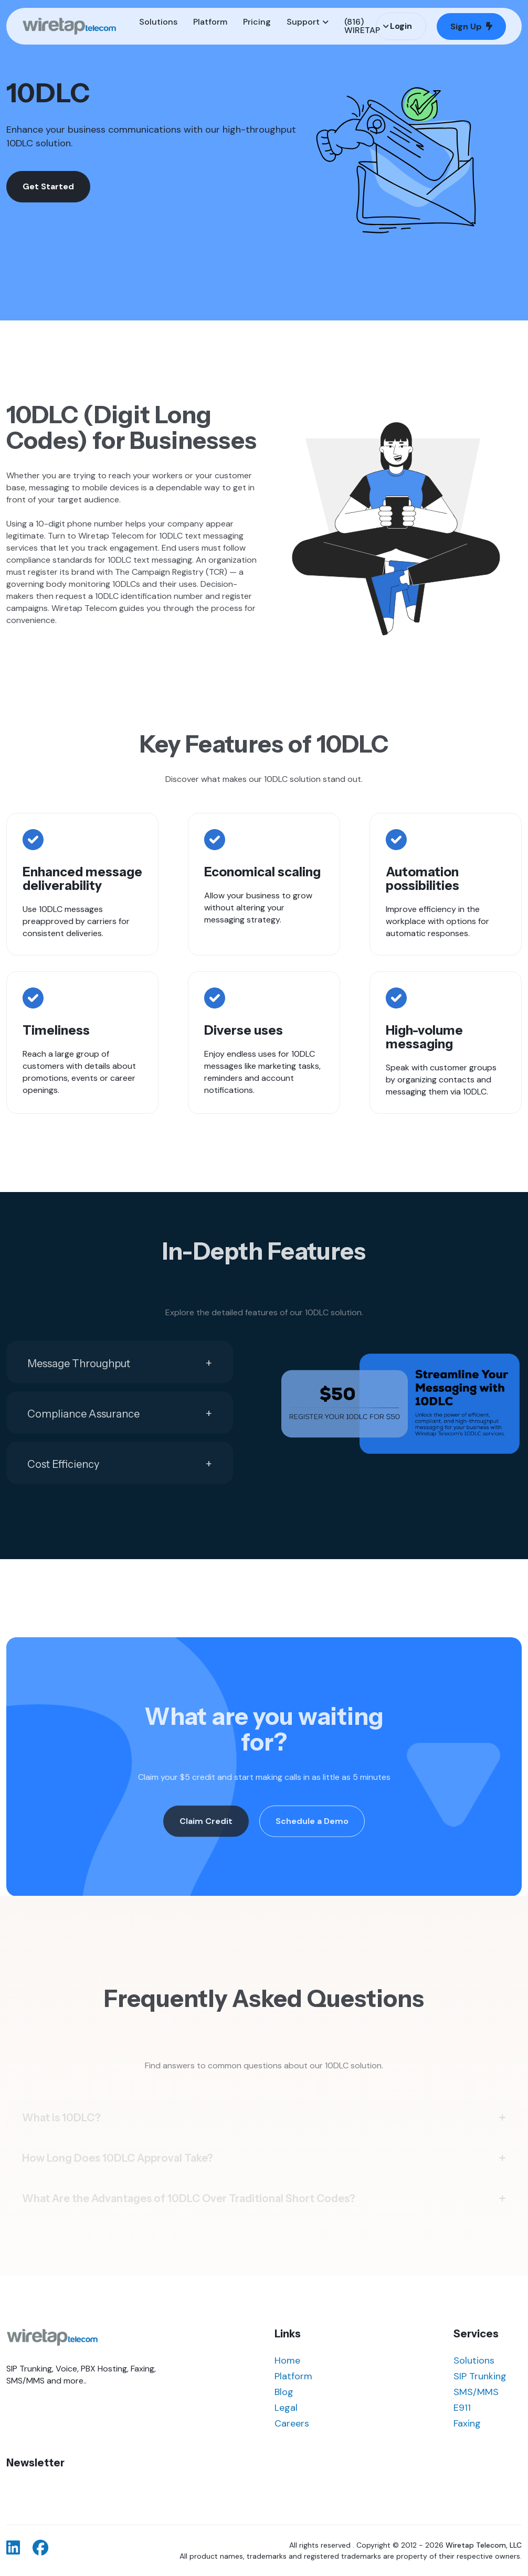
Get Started (48, 186)
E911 (462, 2407)
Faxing (467, 2423)
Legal (286, 2407)
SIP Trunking (479, 2376)
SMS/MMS (476, 2392)
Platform (293, 2376)
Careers (291, 2423)
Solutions (473, 2360)
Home (287, 2360)
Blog (283, 2392)
